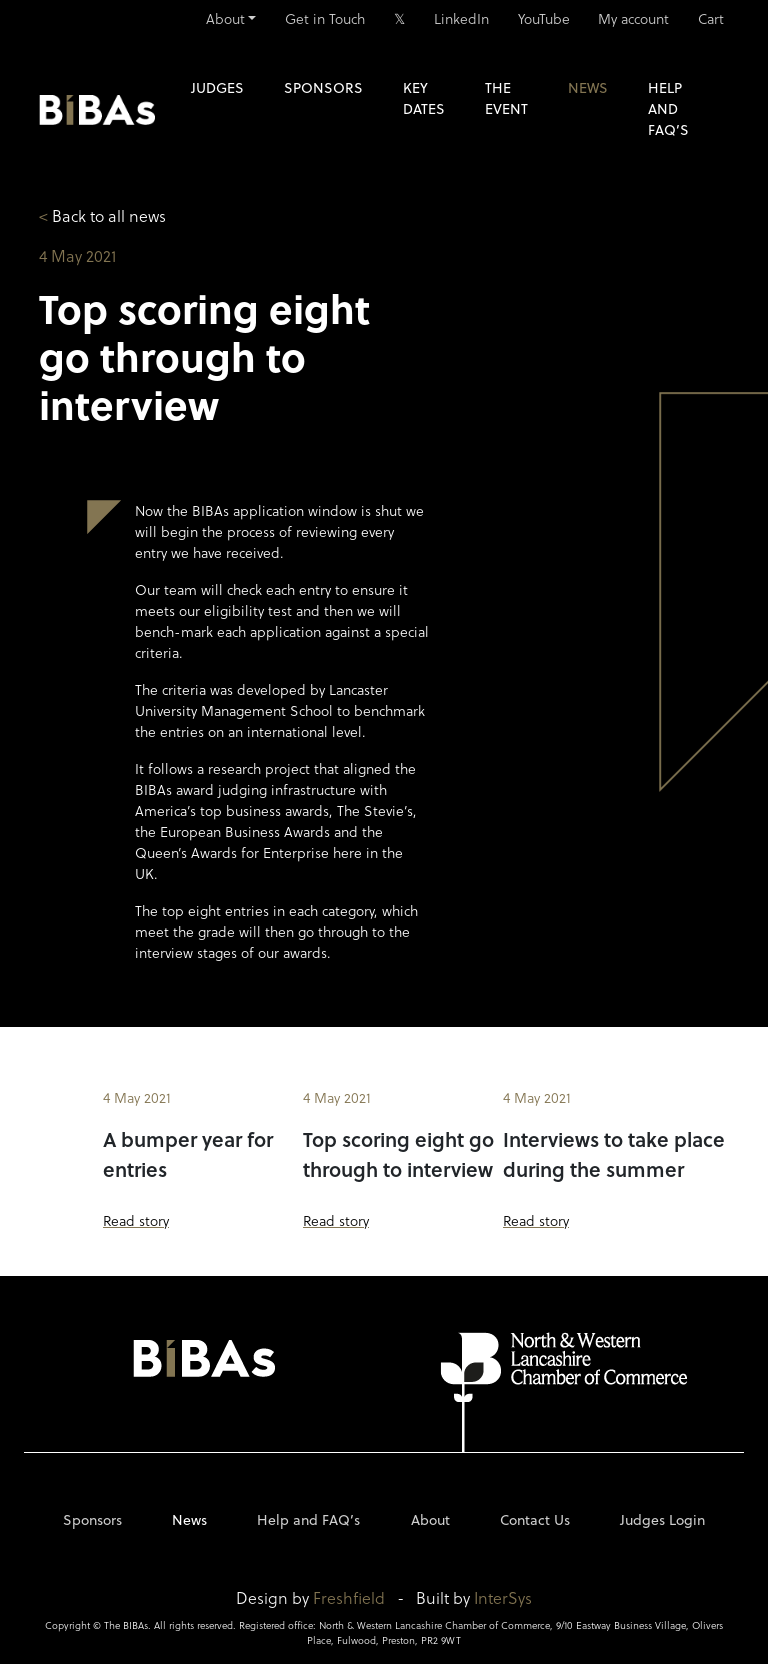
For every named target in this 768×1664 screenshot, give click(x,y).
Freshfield (349, 1597)
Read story (136, 1220)
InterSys (503, 1597)
